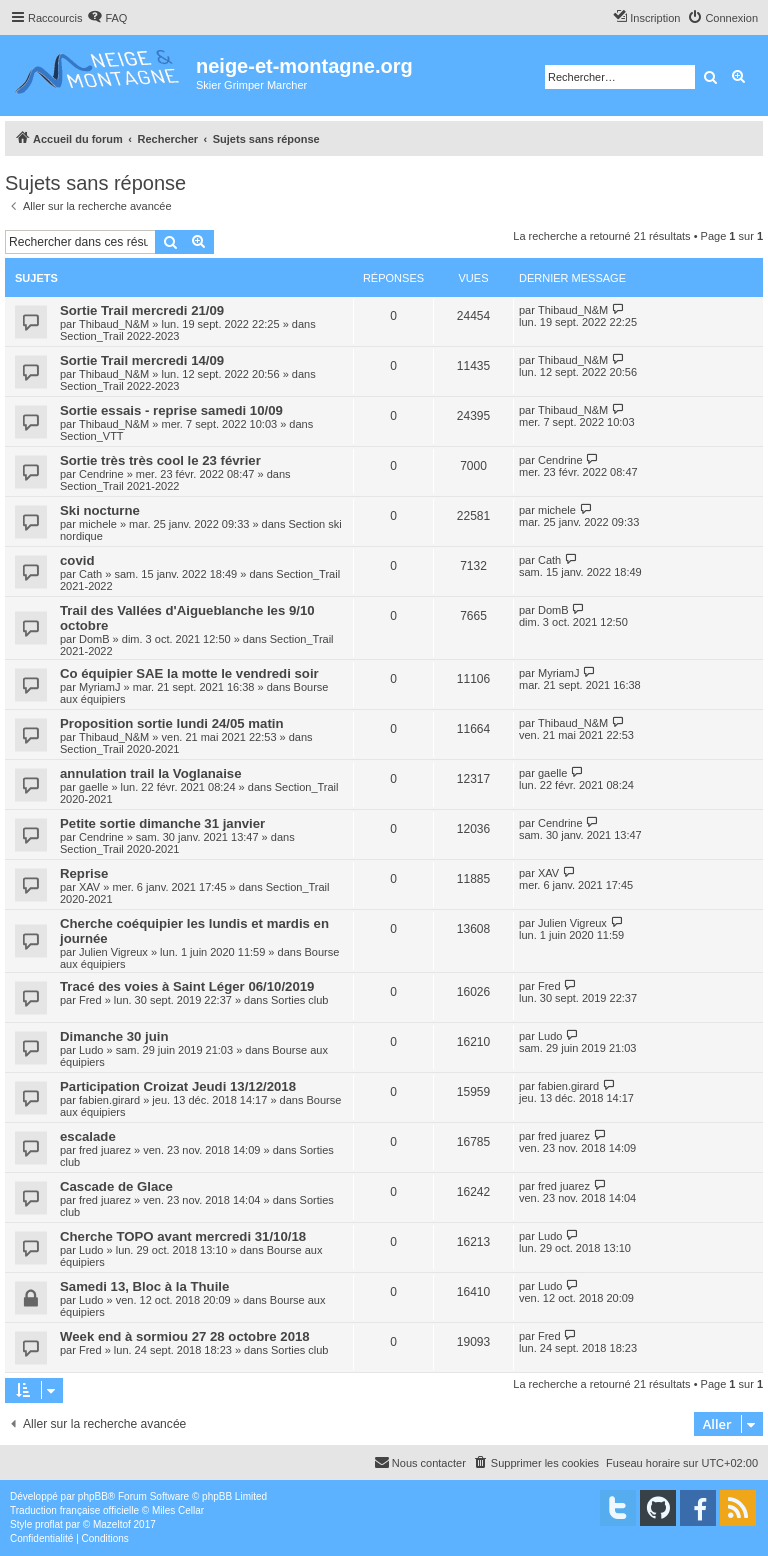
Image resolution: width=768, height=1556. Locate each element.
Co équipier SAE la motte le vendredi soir (189, 673)
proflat (49, 1524)
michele (98, 524)
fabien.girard (109, 1100)
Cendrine (101, 474)
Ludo (91, 1050)
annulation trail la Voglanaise (151, 773)
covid (77, 560)
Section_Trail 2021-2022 (119, 486)
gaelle (93, 787)
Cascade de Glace (116, 1186)
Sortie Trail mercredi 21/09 (142, 310)
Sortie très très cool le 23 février (160, 460)
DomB (94, 639)
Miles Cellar (178, 1510)
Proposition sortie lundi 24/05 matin (172, 723)
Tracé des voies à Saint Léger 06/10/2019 (187, 986)
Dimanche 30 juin (114, 1036)
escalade (88, 1136)
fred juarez (105, 1150)
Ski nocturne (100, 510)
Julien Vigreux (113, 952)
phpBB (93, 1496)
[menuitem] (107, 18)
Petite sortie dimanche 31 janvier (162, 823)
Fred (90, 1000)
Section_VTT (92, 436)
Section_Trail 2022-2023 (119, 336)
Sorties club (299, 1000)
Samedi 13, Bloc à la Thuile (144, 1286)
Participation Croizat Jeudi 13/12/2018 (178, 1086)
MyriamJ (100, 687)
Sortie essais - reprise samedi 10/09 (171, 410)
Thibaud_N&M (114, 324)
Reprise (84, 873)
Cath (90, 574)
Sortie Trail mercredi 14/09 (142, 360)
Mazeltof (112, 1524)
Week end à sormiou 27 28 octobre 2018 (185, 1336)
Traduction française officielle (74, 1510)
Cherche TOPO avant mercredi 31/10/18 (183, 1236)
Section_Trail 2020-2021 (119, 749)
